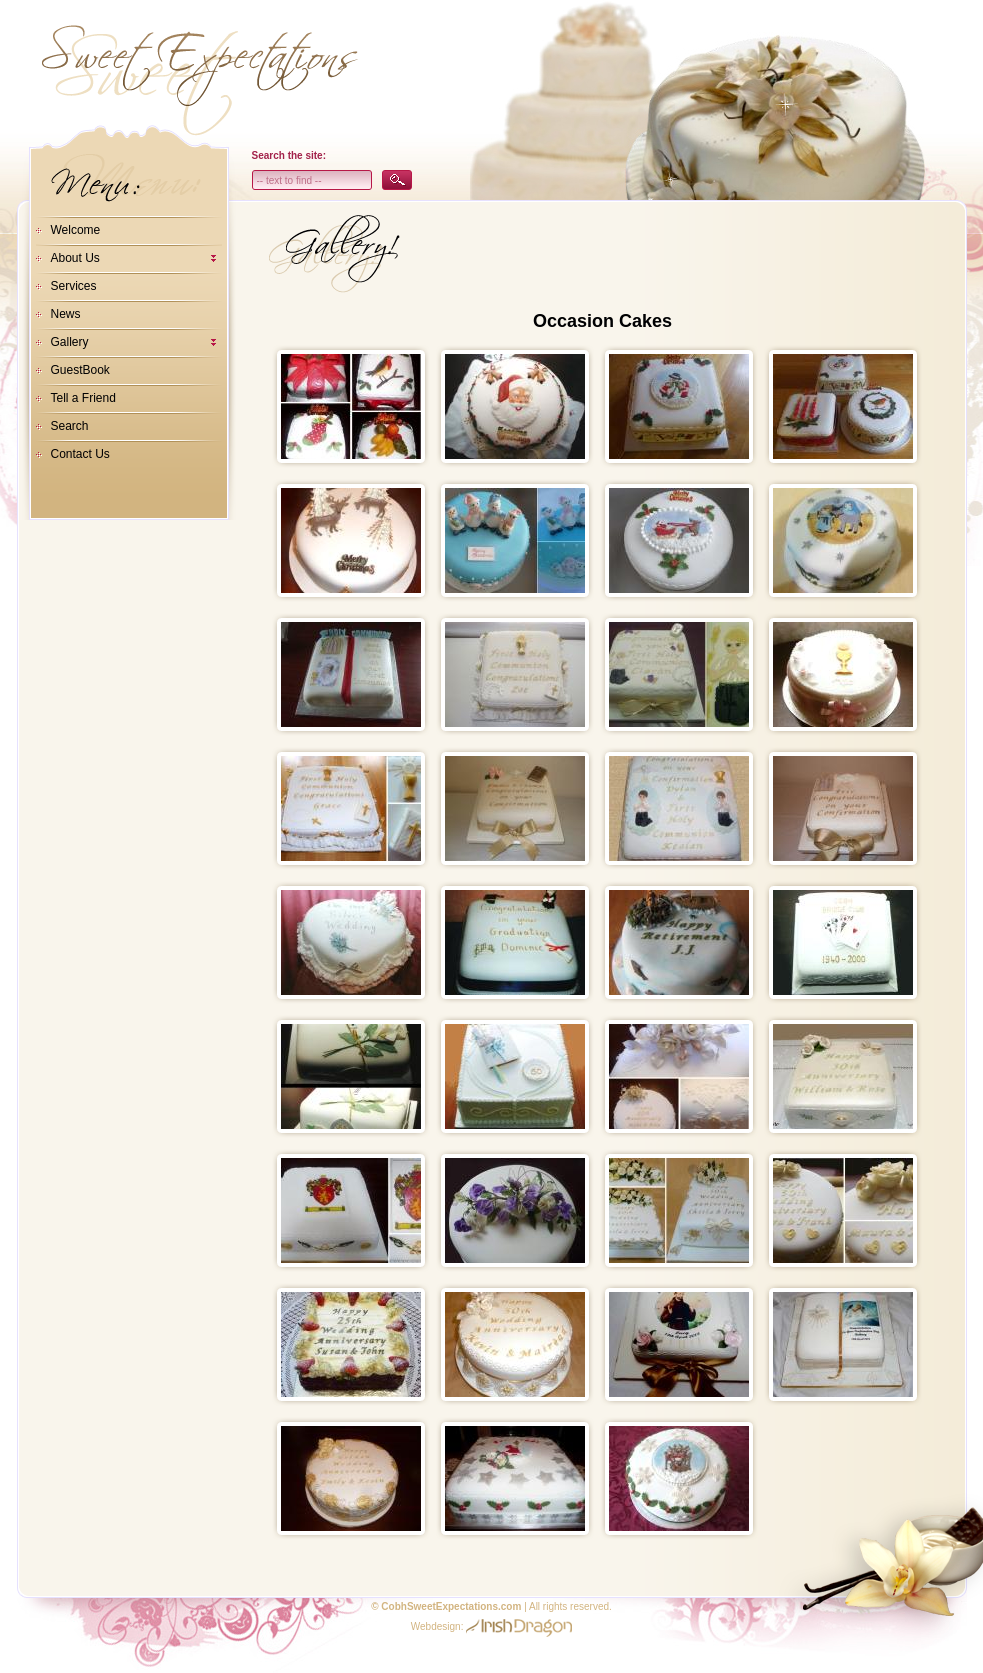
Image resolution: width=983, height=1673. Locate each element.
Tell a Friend (83, 398)
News (66, 314)
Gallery (70, 342)
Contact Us (80, 454)
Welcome (76, 230)
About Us (75, 258)
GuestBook (80, 370)
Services (74, 286)
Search (70, 426)
